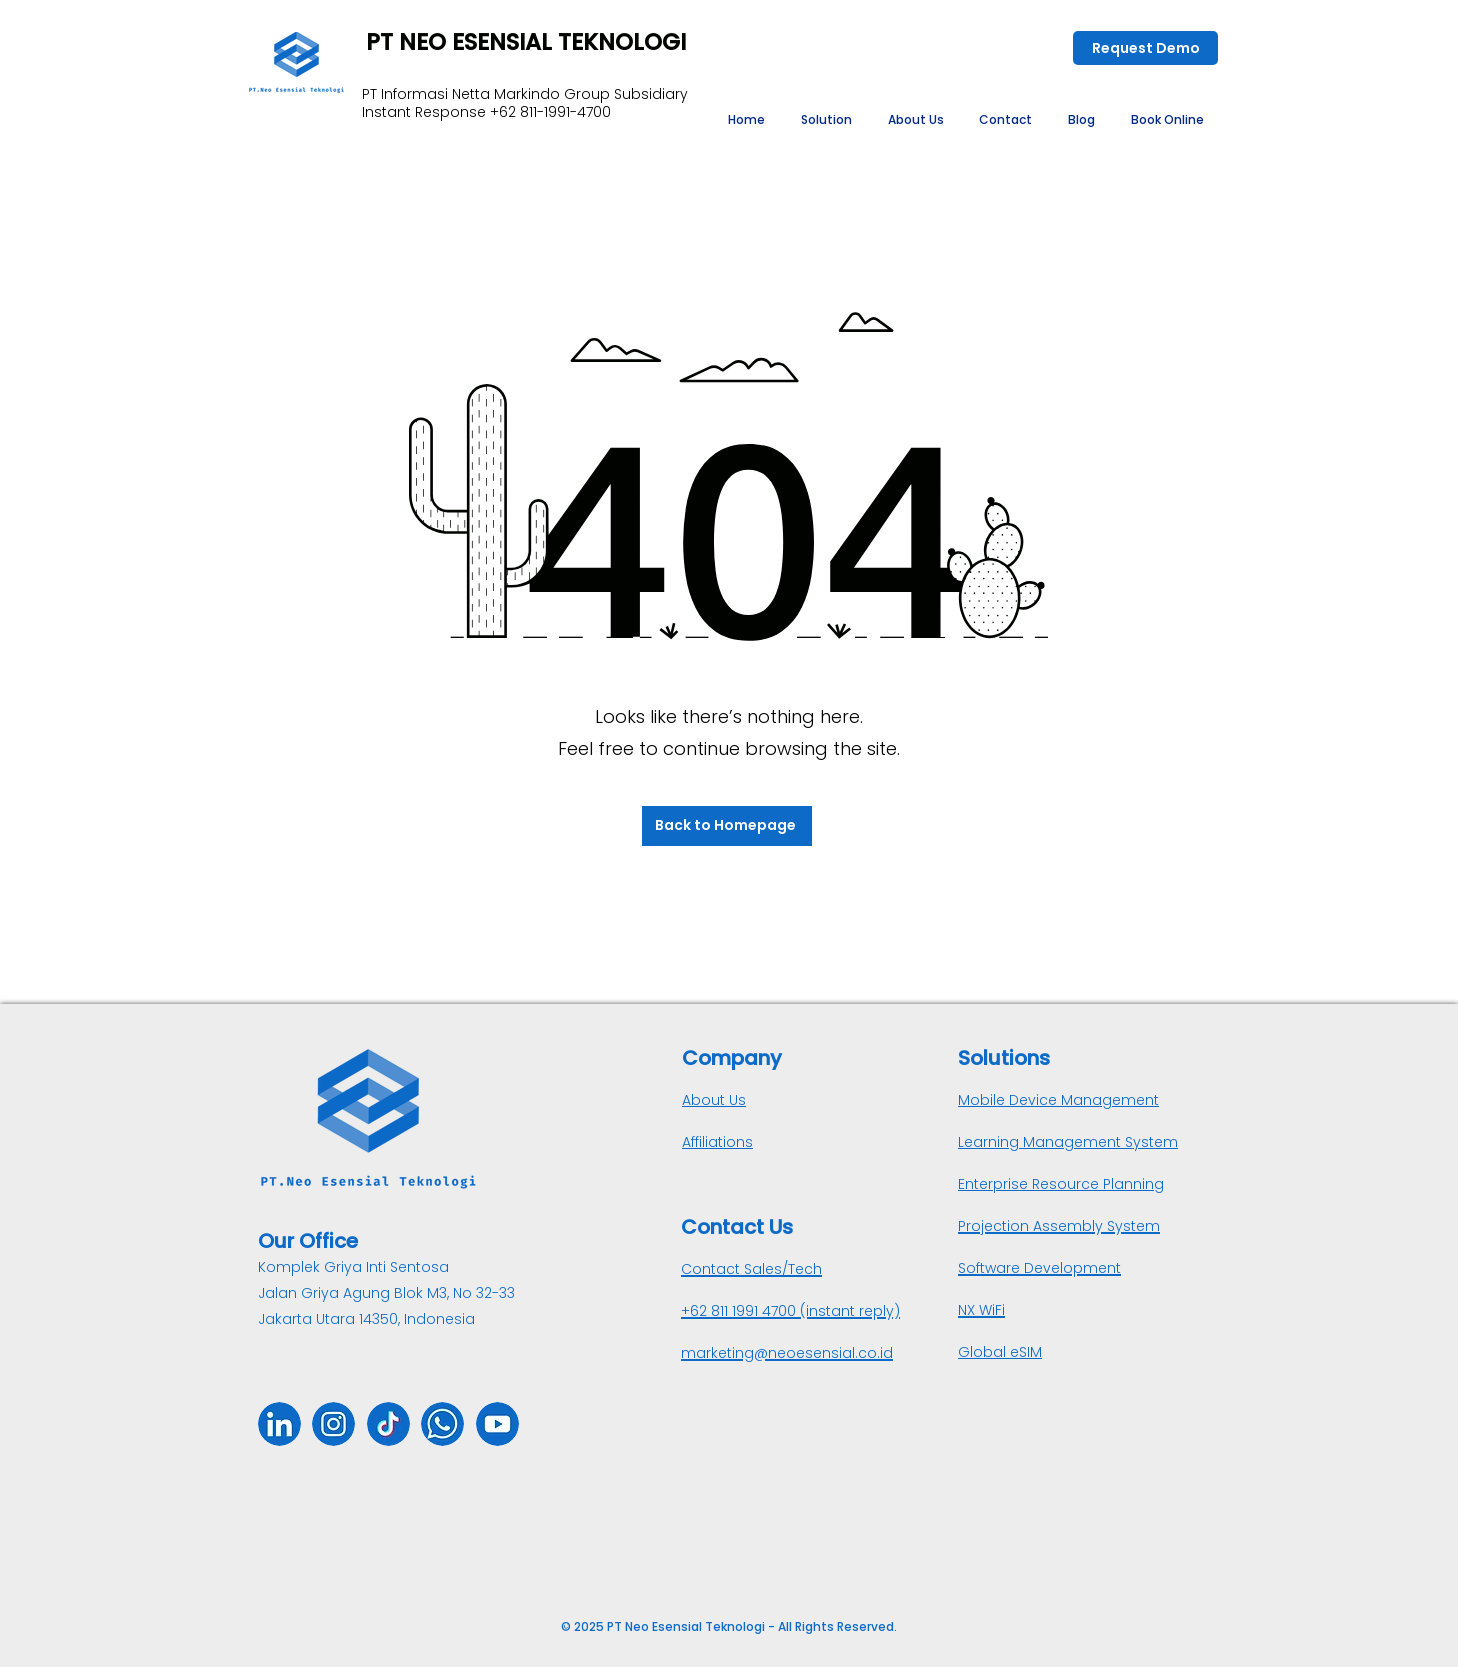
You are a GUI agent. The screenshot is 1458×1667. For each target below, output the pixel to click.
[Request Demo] (1145, 48)
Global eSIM (1000, 1352)
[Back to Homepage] (727, 826)
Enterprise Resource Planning (1061, 1184)
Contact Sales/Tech (751, 1269)
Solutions (1004, 1058)
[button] (826, 120)
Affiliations (717, 1142)
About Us (714, 1100)
